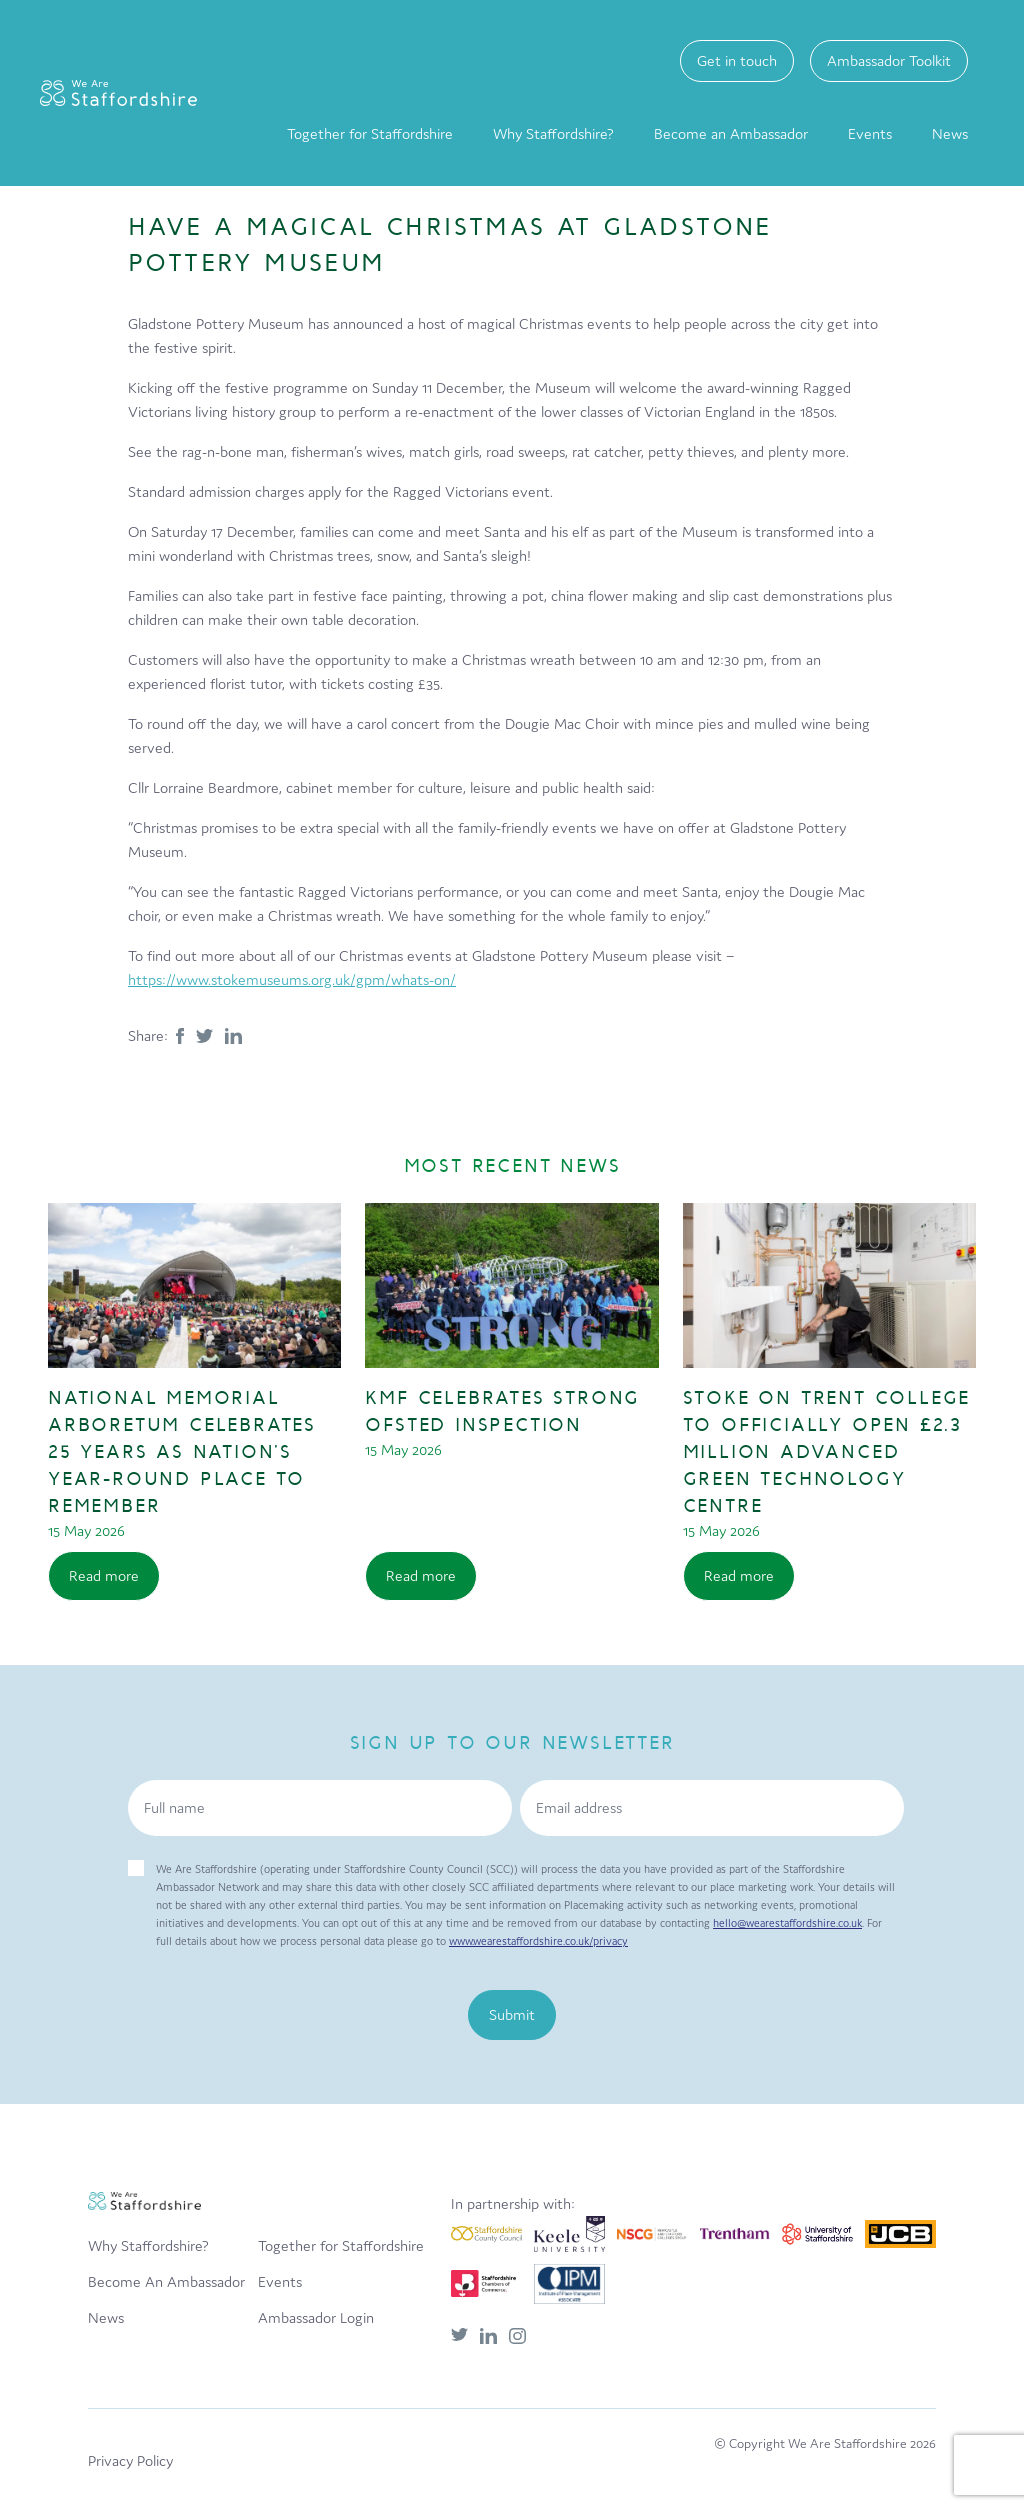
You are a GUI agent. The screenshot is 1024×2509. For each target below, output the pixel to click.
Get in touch (737, 60)
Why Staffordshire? (553, 133)
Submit (512, 2014)
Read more (104, 1575)
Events (870, 133)
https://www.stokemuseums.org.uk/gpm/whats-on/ (292, 979)
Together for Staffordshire (370, 133)
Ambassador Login (316, 2317)
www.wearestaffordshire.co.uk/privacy (538, 1941)
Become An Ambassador (166, 2281)
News (950, 133)
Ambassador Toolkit (889, 60)
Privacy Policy (130, 2460)
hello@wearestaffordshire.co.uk (787, 1923)
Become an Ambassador (731, 133)
